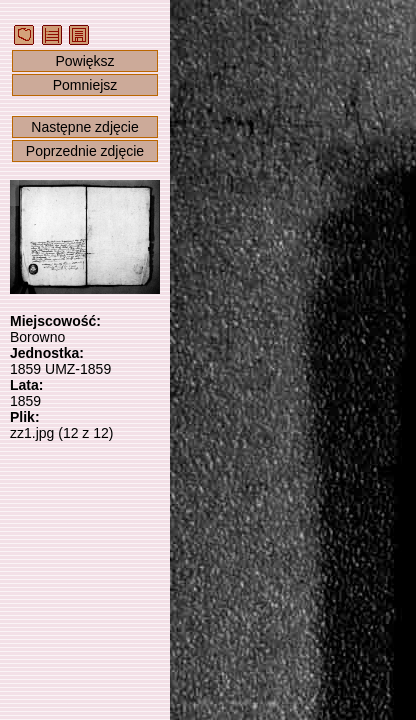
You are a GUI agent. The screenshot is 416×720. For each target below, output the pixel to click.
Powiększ (84, 61)
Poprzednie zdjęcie (85, 151)
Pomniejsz (85, 85)
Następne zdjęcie (84, 127)
